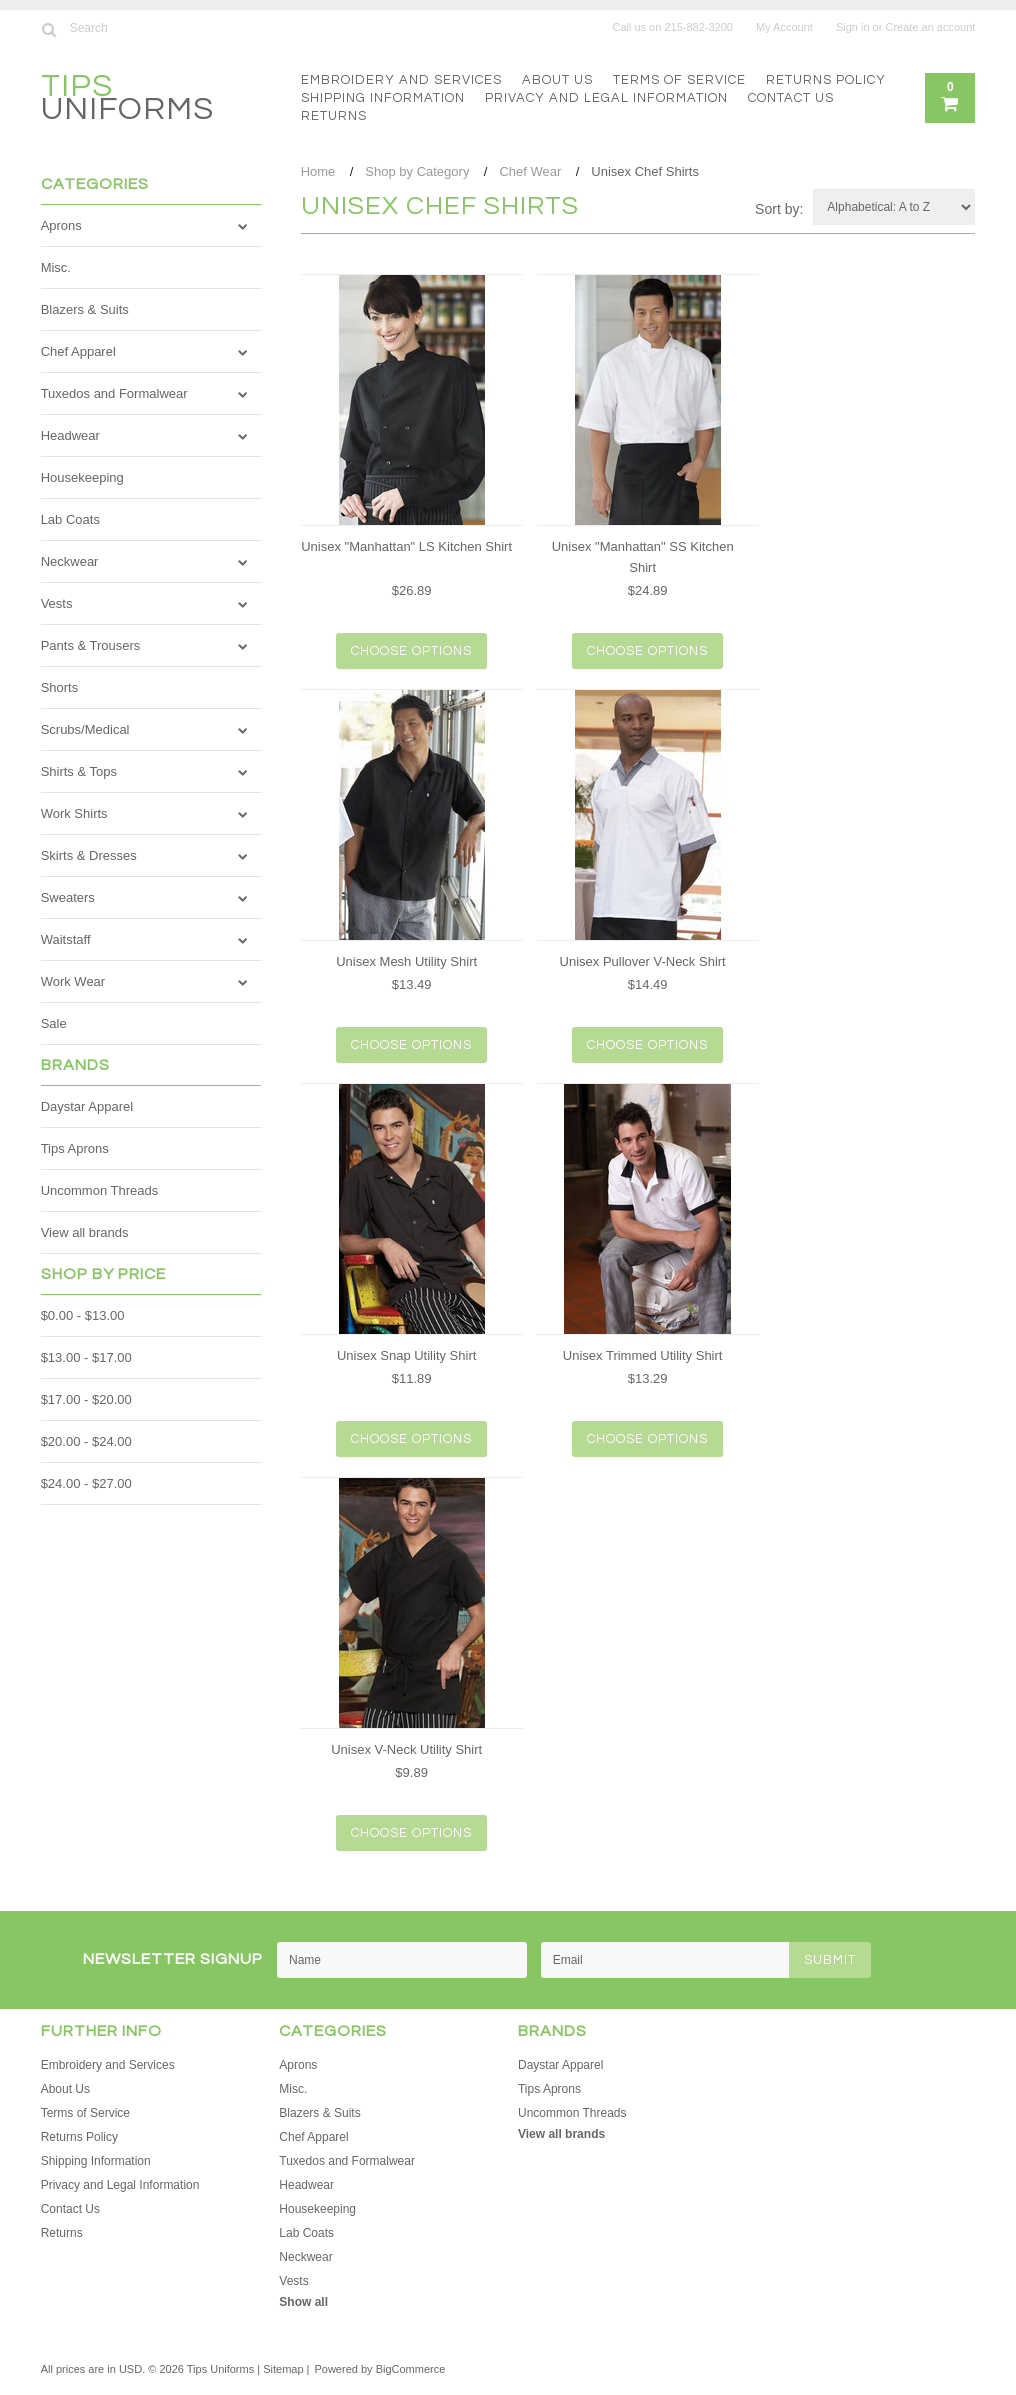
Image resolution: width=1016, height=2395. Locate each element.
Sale (54, 1023)
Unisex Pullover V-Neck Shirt (643, 961)
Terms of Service (679, 80)
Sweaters (68, 897)
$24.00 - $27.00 (86, 1483)
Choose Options (411, 651)
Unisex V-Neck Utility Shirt (406, 1749)
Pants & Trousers (91, 645)
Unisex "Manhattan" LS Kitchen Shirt (406, 546)
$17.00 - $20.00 (86, 1399)
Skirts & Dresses (89, 855)
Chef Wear (530, 171)
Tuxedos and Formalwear (114, 393)
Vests (57, 603)
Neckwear (70, 561)
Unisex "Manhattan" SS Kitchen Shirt (643, 557)
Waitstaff (66, 939)
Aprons (61, 225)
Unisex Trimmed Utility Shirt (643, 1355)
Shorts (60, 687)
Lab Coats (70, 519)
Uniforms (127, 100)
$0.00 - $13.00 (83, 1315)
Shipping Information (383, 98)
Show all (303, 2302)
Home (318, 171)
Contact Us (791, 98)
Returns (334, 116)
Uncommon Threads (100, 1190)
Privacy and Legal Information (606, 98)
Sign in (853, 27)
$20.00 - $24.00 (86, 1441)
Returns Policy (826, 80)
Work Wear (73, 981)
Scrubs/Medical (85, 729)
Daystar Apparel (87, 1106)
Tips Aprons (75, 1148)
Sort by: (779, 209)
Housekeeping (82, 477)
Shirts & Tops (79, 771)
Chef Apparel (78, 351)
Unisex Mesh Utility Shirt (406, 961)
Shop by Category (417, 171)
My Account (784, 27)
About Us (557, 80)
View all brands (85, 1232)
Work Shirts (74, 813)
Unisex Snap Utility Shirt (406, 1355)
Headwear (70, 435)
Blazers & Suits (85, 309)
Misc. (56, 267)
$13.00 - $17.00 (86, 1357)
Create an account (930, 27)
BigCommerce (411, 2369)
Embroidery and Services (401, 80)
